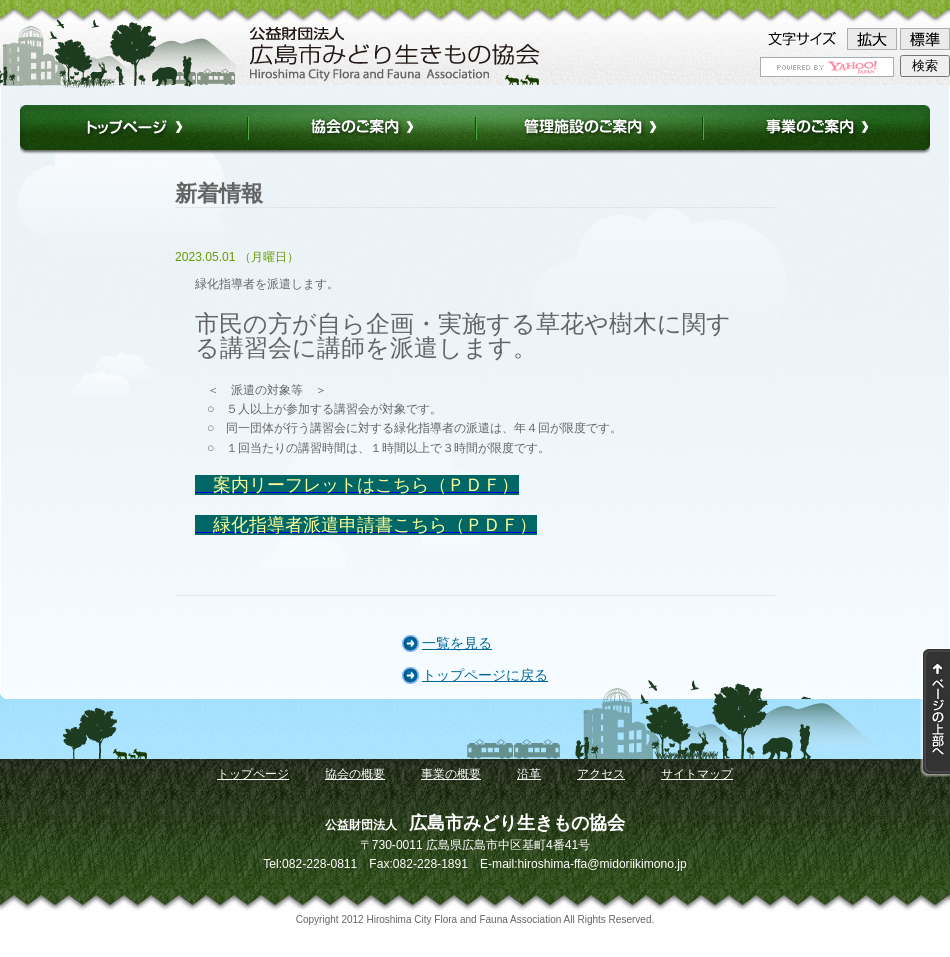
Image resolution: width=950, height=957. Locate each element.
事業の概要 (451, 774)
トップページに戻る (485, 675)
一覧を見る (457, 643)
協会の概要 (355, 774)
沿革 (529, 774)
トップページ (253, 774)
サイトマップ (697, 774)
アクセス (601, 774)
